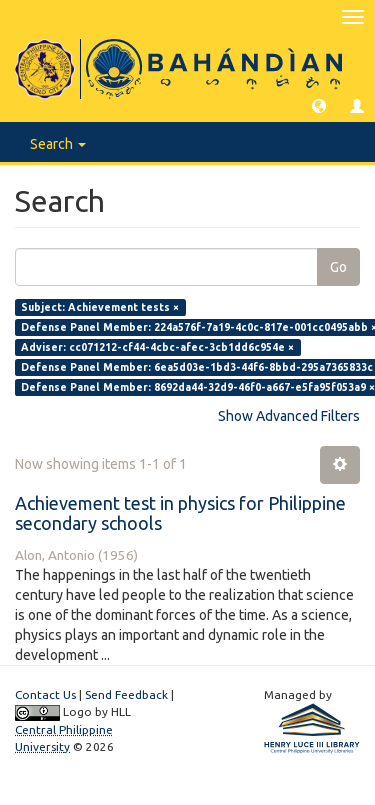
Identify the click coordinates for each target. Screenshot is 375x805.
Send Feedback (126, 694)
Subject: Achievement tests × (100, 307)
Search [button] (58, 144)
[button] (319, 105)
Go (338, 267)
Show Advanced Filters (289, 416)
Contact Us (45, 694)
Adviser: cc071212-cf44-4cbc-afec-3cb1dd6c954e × (157, 347)
